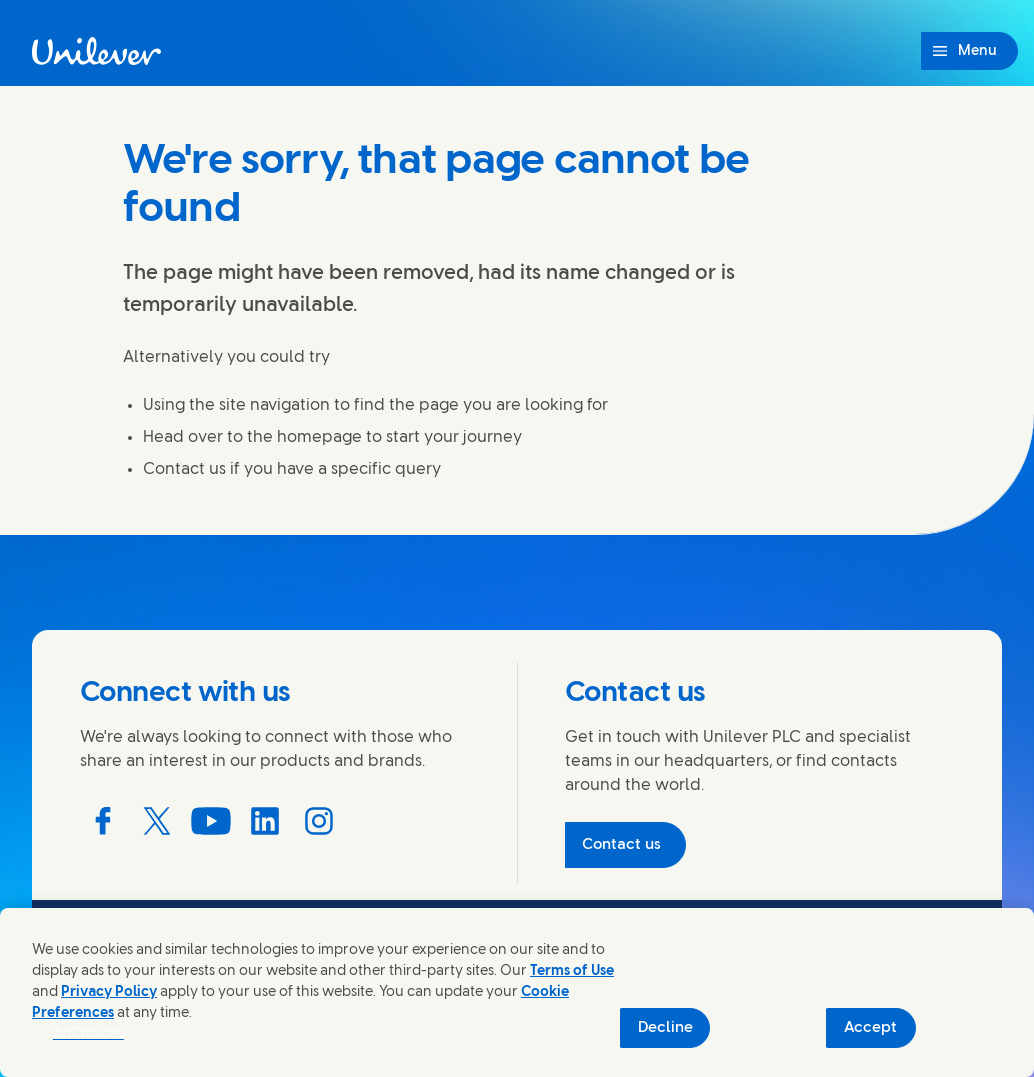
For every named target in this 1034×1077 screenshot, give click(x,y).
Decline (665, 1028)
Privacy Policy (109, 992)
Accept (870, 1028)
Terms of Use (572, 971)
